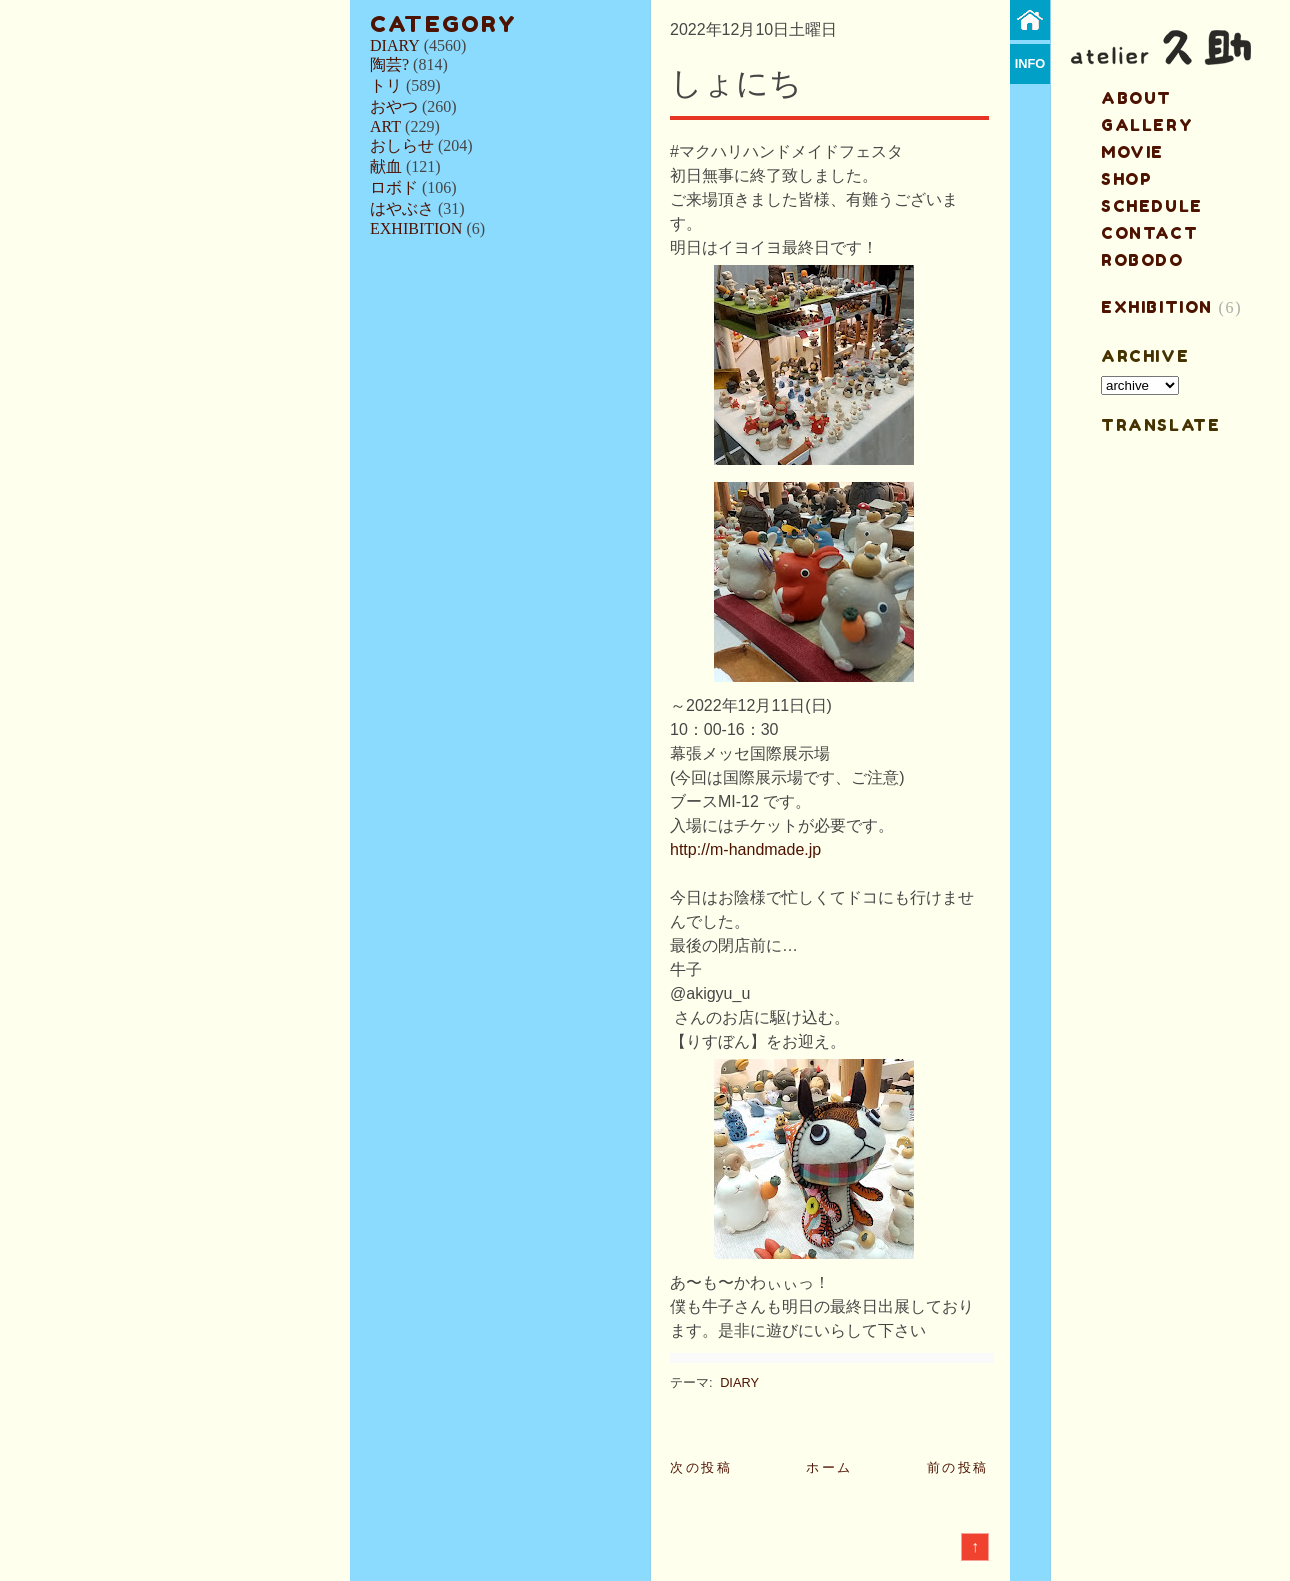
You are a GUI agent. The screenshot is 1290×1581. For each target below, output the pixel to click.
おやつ (394, 106)
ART (385, 126)
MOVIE (1132, 152)
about (1136, 98)
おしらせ (402, 145)
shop (1126, 179)
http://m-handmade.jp (745, 849)
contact (1149, 233)
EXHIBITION (416, 228)
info (1030, 63)
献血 (386, 166)
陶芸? (389, 64)
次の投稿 (701, 1467)
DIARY (395, 45)
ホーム (829, 1467)
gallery (1147, 125)
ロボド (394, 187)
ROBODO (1142, 260)
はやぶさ (402, 208)
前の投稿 (958, 1467)
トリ (386, 85)
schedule (1152, 206)
